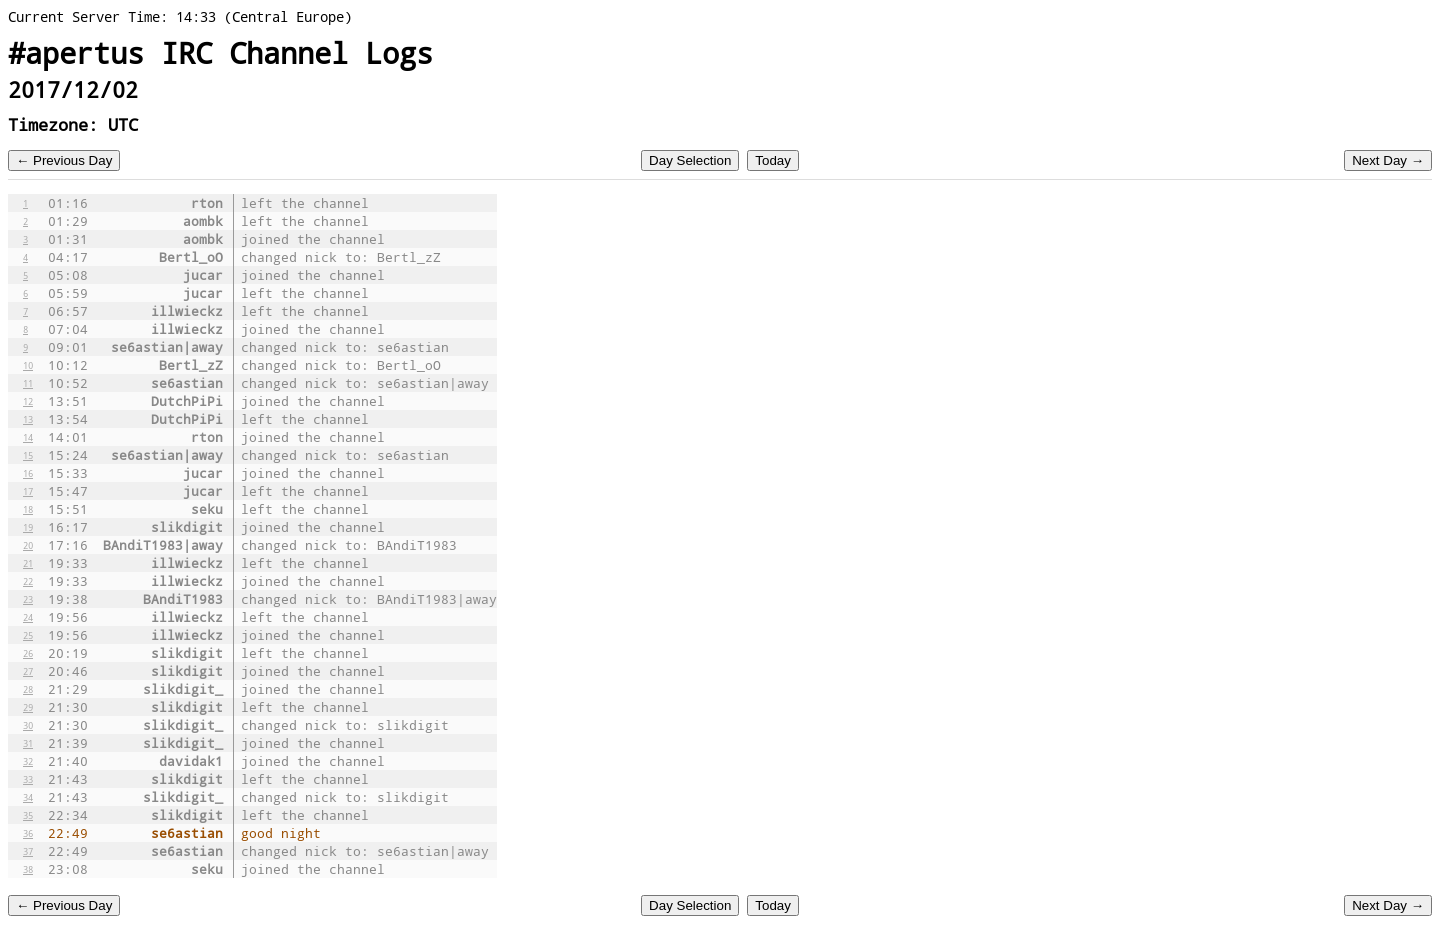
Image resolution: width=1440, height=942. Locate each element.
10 (28, 365)
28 (28, 689)
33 (28, 779)
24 (28, 617)
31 (28, 743)
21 (28, 563)
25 (28, 635)
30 (28, 725)
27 (28, 671)
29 (28, 707)
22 (28, 581)
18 (28, 509)
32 (28, 761)
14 (28, 437)
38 (28, 869)
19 (28, 527)
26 (28, 653)
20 (28, 545)
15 (28, 455)
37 (28, 851)
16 (28, 473)
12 (28, 401)
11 (28, 383)
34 (28, 797)
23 (28, 599)
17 (28, 491)
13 (28, 419)
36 (28, 833)
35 (28, 815)
